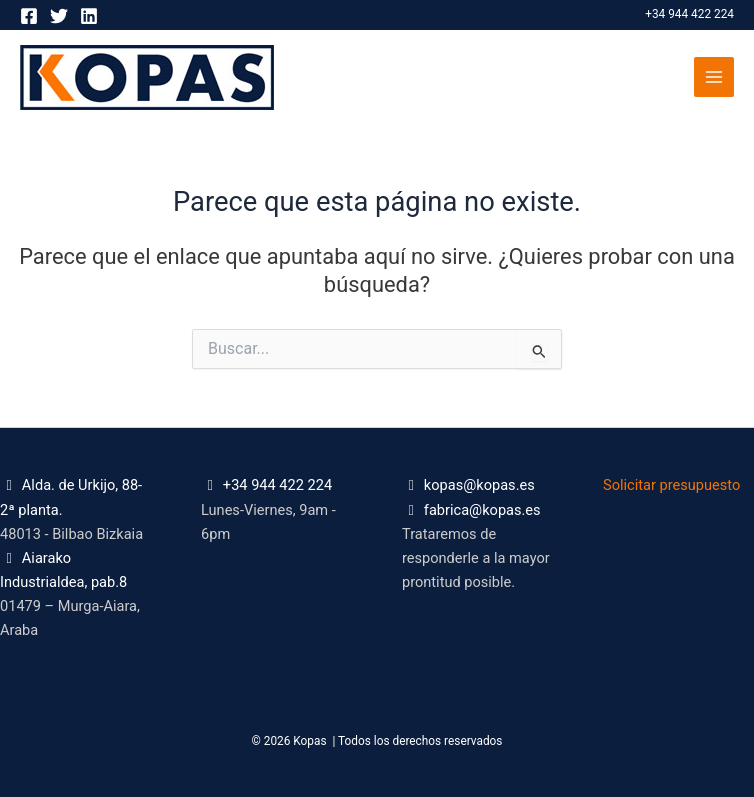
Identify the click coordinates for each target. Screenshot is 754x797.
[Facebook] (29, 16)
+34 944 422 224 (689, 14)
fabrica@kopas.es (482, 510)
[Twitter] (59, 16)
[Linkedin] (89, 16)
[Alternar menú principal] (714, 77)
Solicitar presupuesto (671, 485)
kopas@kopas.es (479, 485)
